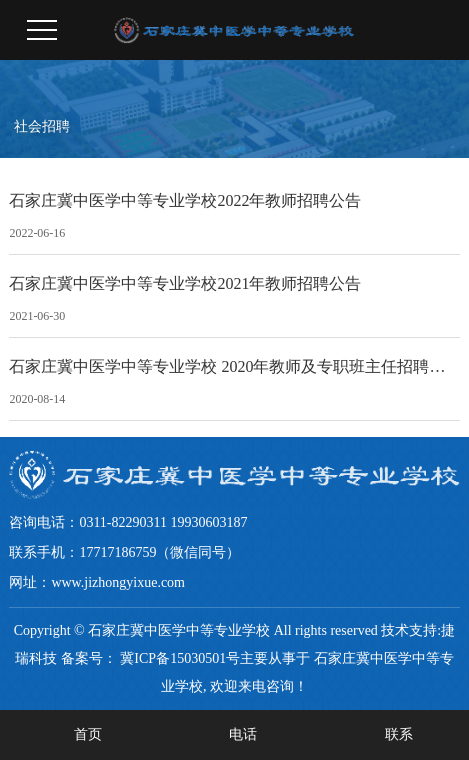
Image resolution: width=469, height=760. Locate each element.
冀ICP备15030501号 (180, 658)
